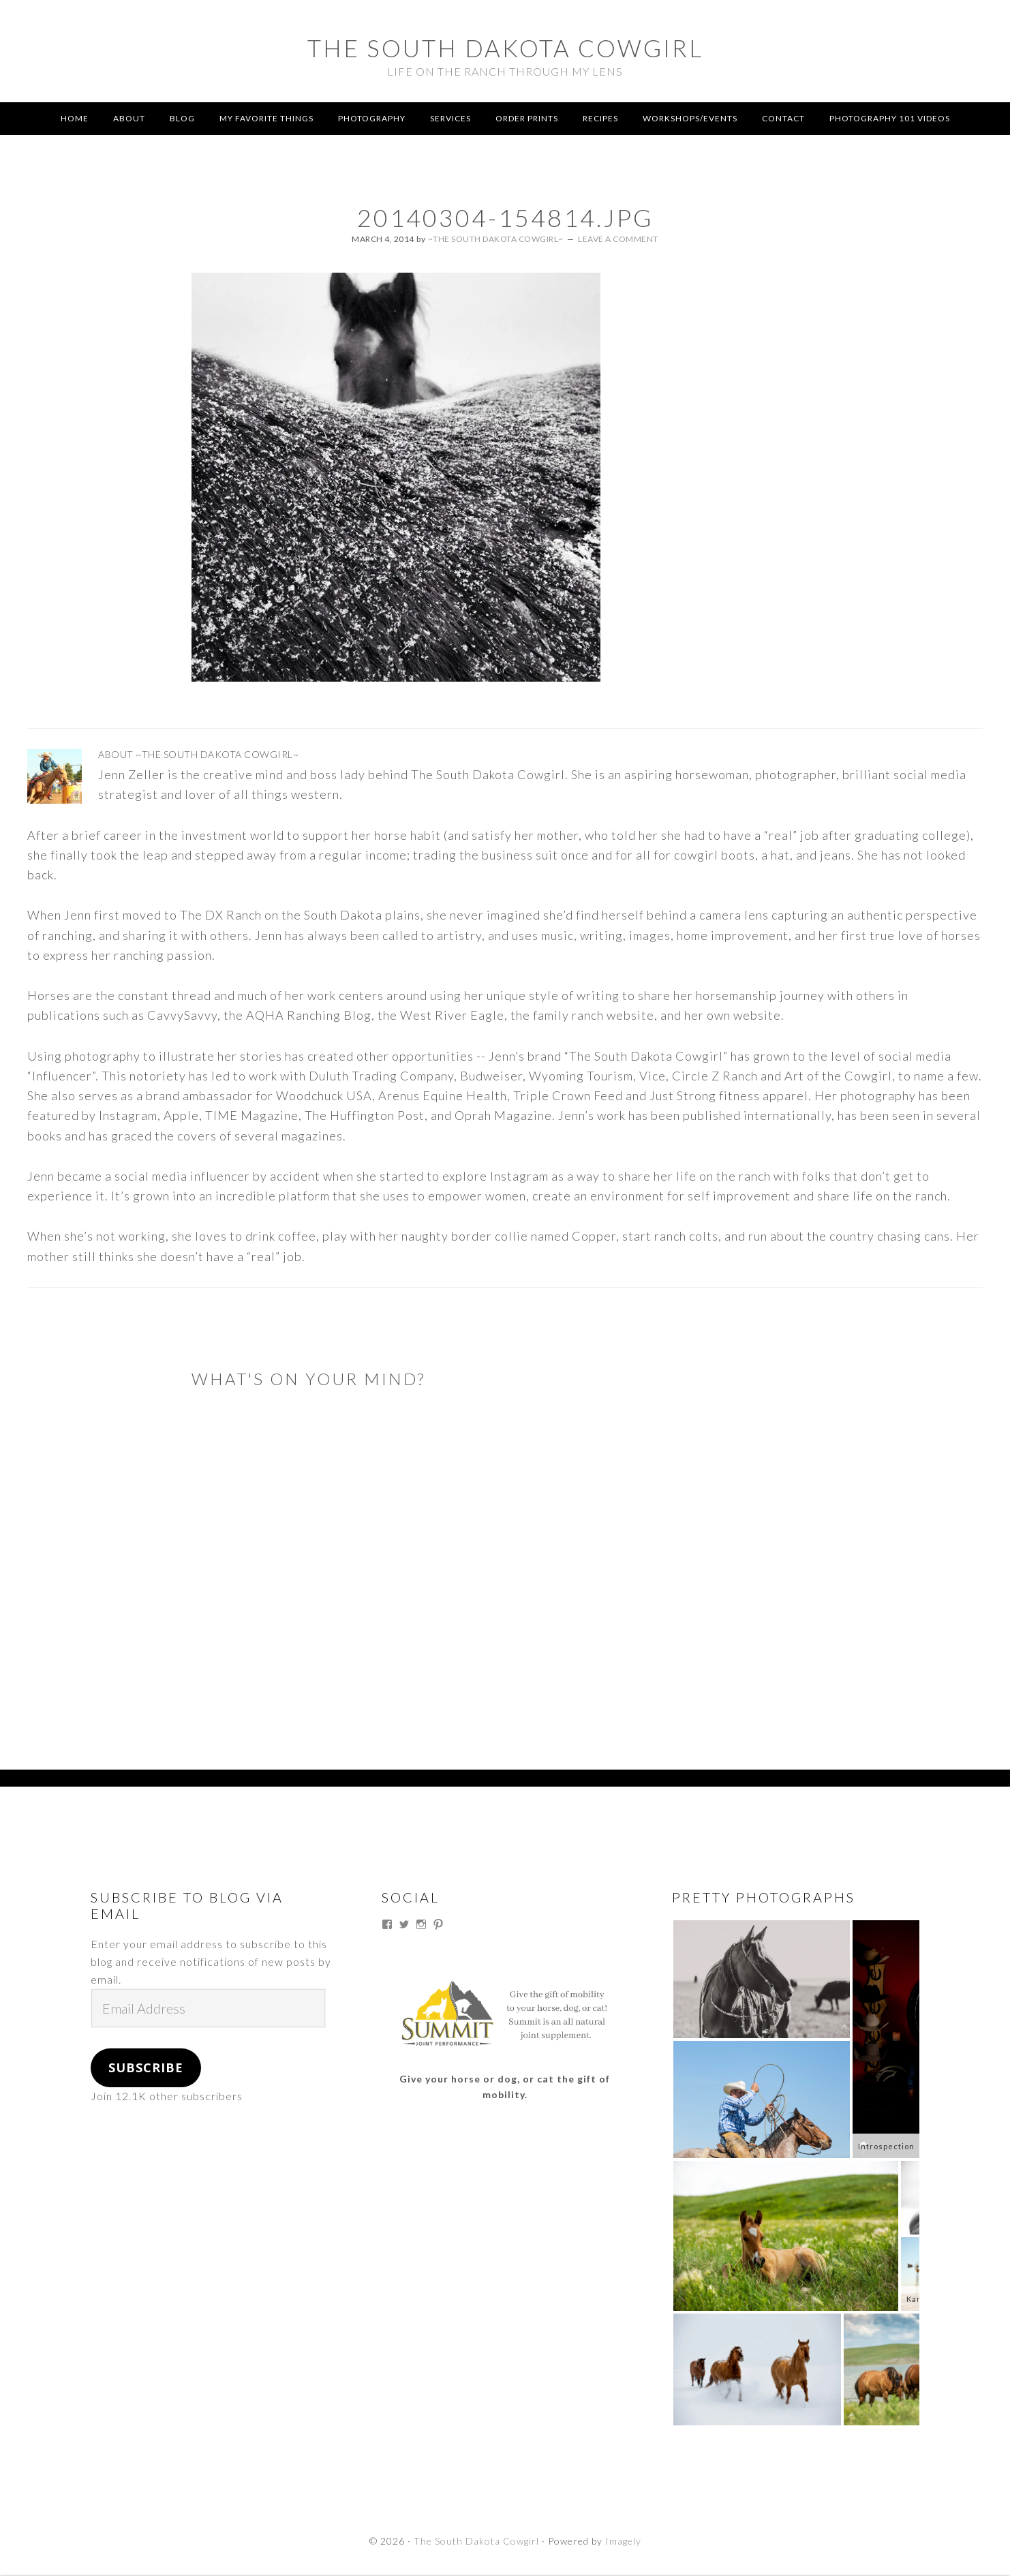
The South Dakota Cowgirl (505, 44)
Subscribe (145, 2069)
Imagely (623, 2543)
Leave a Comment (618, 240)
